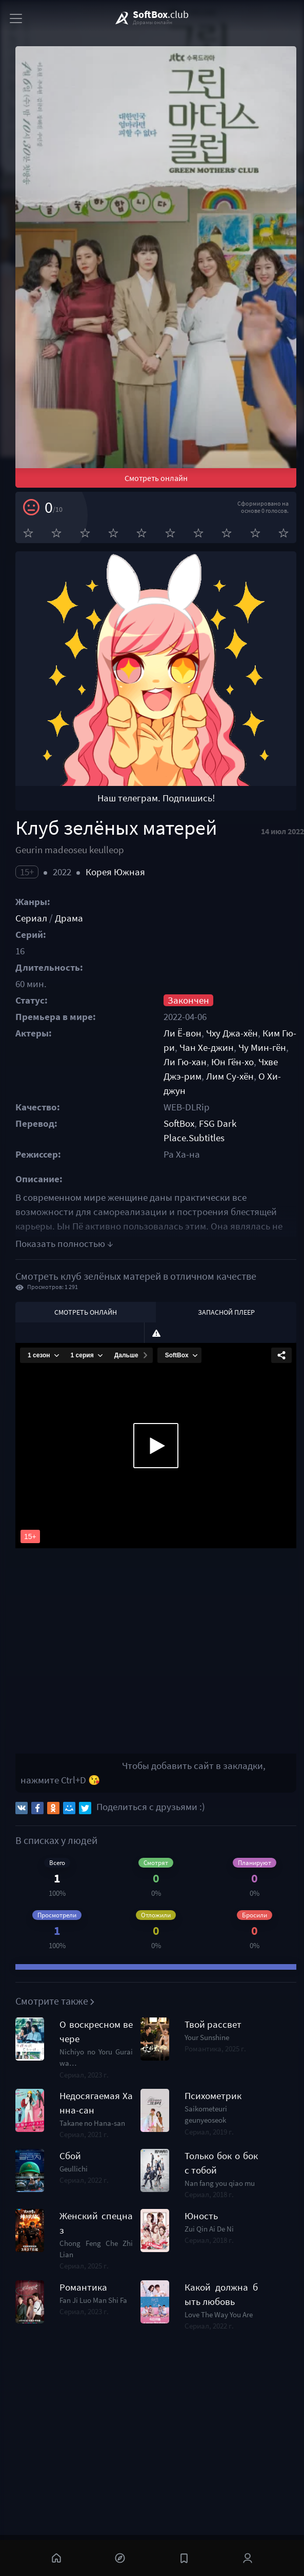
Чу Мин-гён (262, 1047)
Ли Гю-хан (185, 1062)
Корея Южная (115, 872)
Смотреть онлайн (156, 478)
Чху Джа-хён (232, 1033)
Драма (69, 918)
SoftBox (179, 1123)
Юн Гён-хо (232, 1062)
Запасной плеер (226, 1312)
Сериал (31, 918)
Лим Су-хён (230, 1076)
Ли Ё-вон (182, 1033)
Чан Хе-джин (206, 1047)
